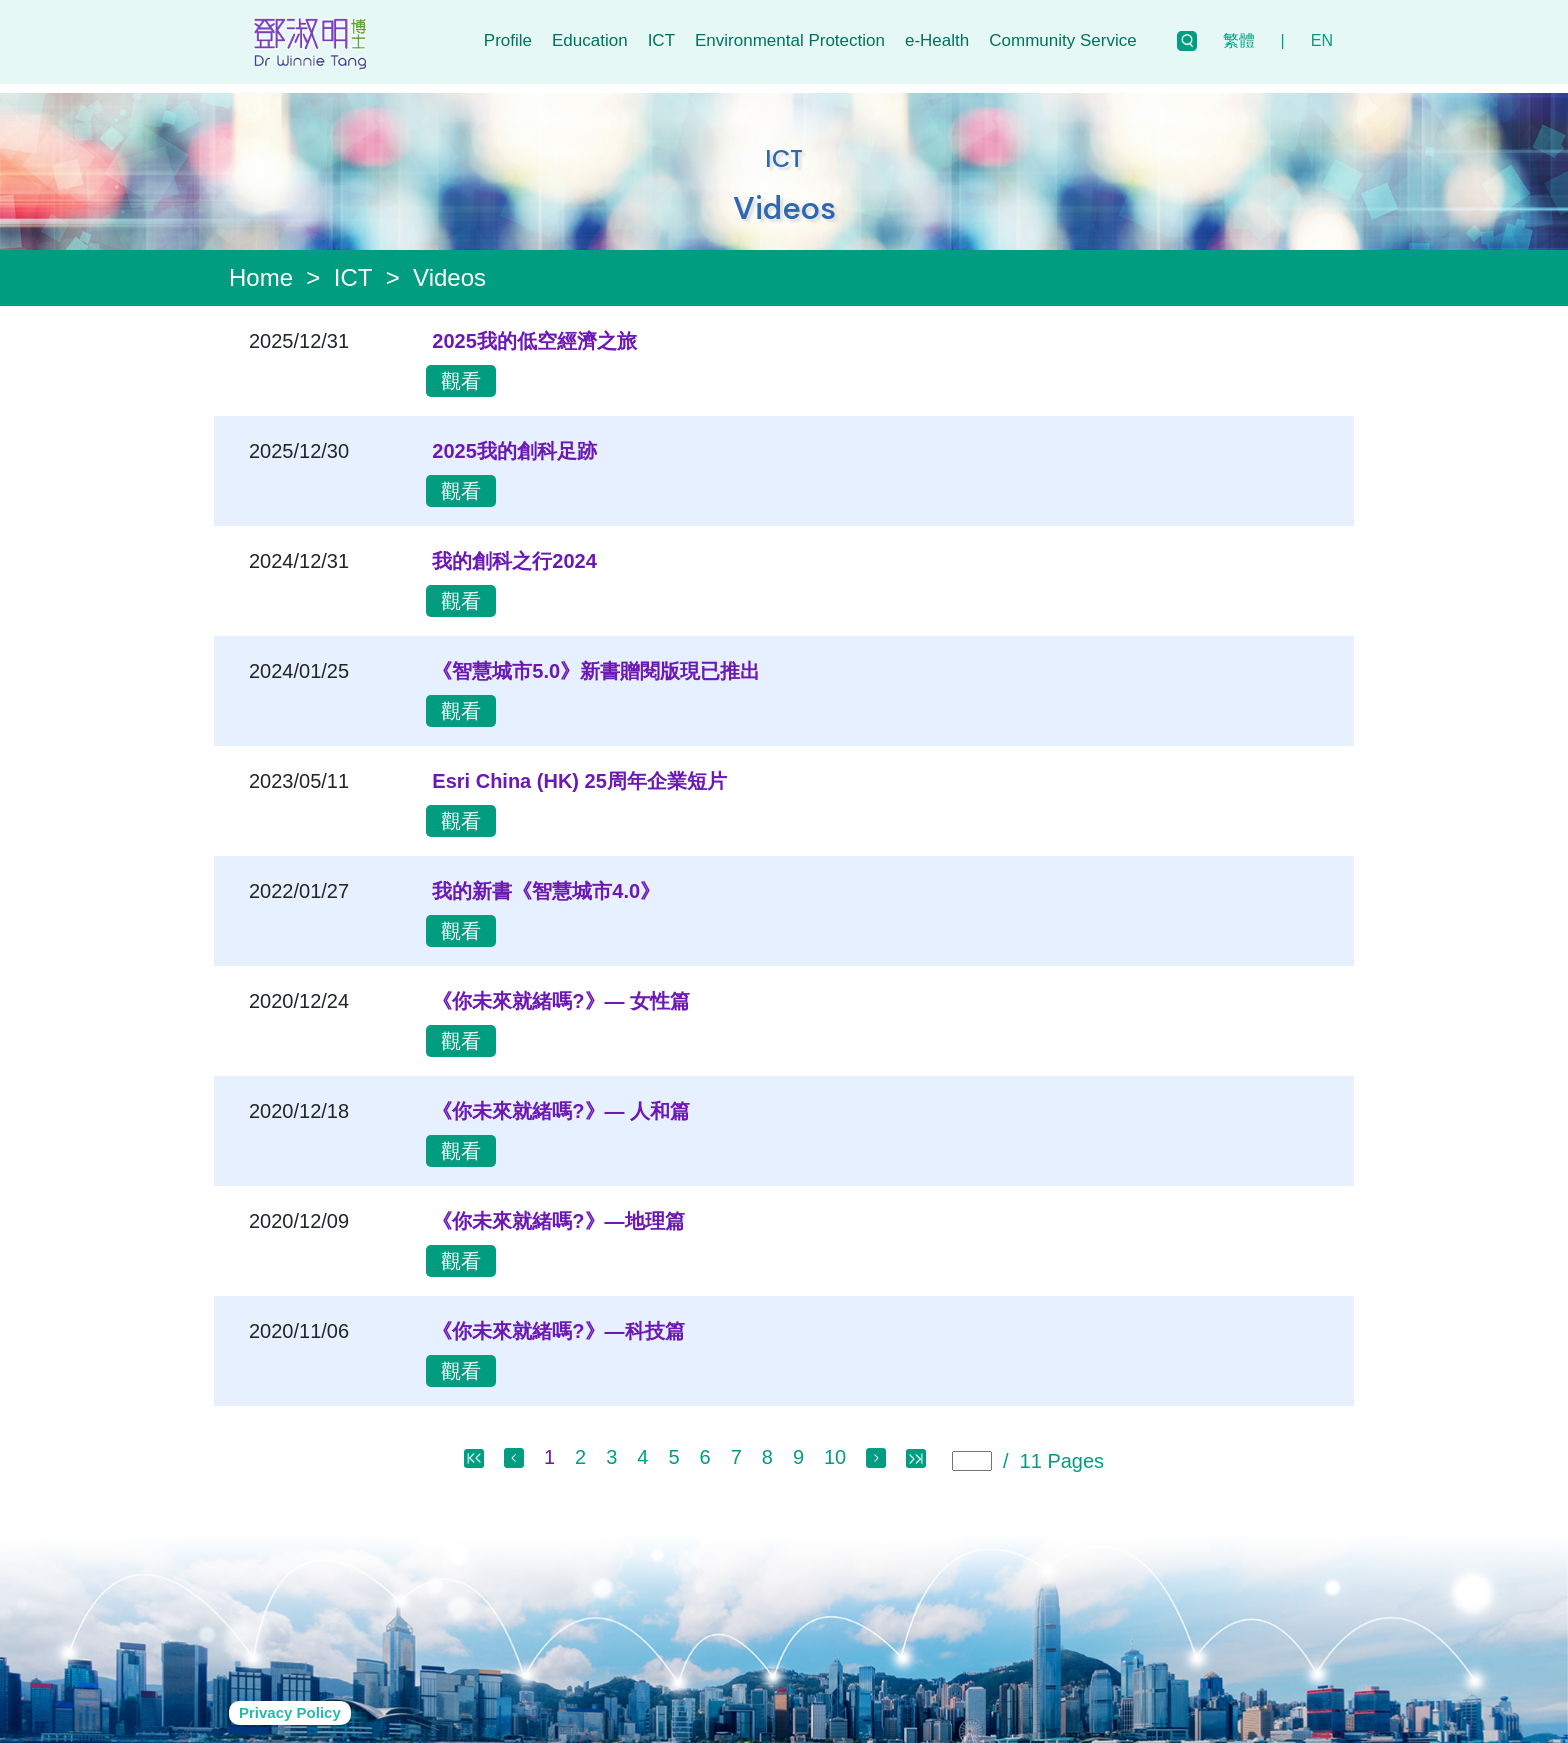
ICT (661, 40)
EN (1322, 40)
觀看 (461, 372)
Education (590, 40)
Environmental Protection (790, 40)
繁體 (1239, 40)
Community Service (1062, 40)
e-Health (937, 40)
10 (835, 1448)
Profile (508, 40)
